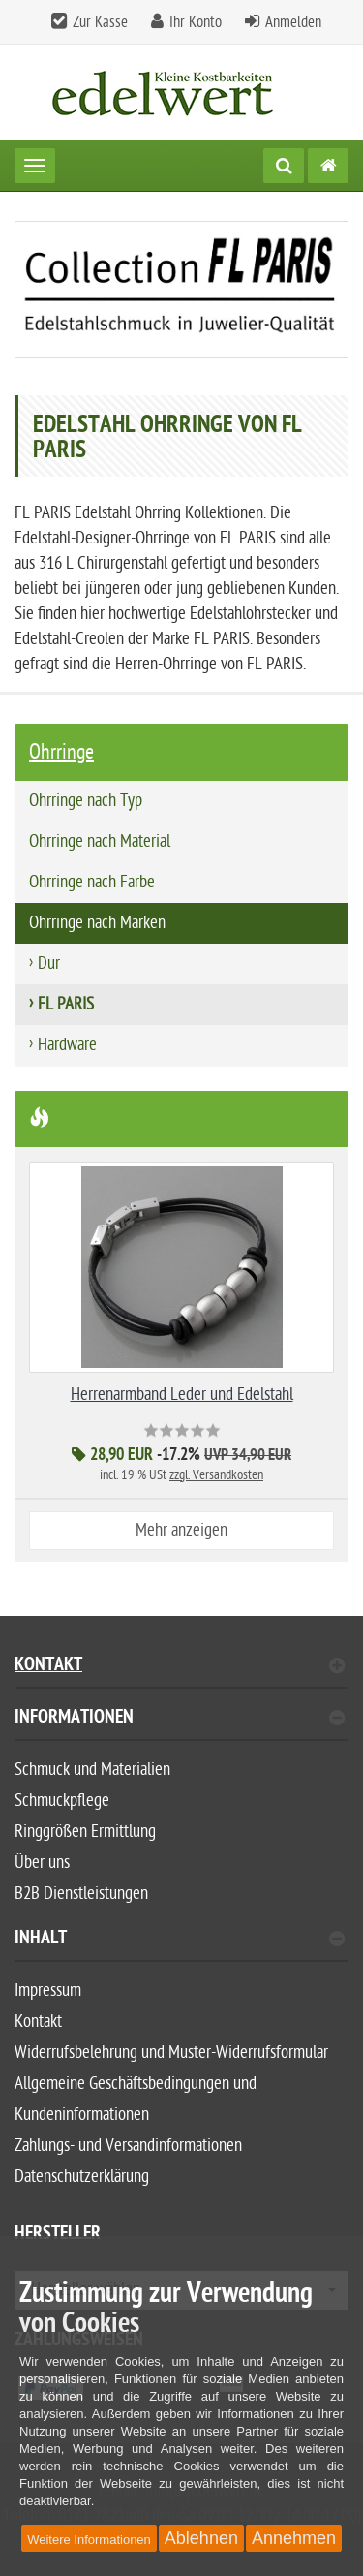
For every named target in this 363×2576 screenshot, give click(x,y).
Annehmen (294, 2538)
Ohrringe (61, 751)
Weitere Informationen (89, 2539)
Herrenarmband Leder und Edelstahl (182, 1394)
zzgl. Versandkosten (216, 1475)
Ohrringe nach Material (99, 841)
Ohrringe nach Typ (85, 801)
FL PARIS (66, 1004)
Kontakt (180, 1667)
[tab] (181, 1725)
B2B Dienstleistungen (81, 1893)
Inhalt (180, 1940)
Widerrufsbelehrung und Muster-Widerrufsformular (171, 2052)
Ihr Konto (195, 22)
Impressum (48, 1990)
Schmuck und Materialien (92, 1769)
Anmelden (293, 22)
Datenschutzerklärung (82, 2176)
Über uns (42, 1862)
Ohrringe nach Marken (97, 923)
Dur (49, 963)
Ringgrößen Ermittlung (85, 1831)
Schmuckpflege (62, 1800)
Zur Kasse (100, 22)
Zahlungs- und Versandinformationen (128, 2145)
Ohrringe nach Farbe (92, 882)
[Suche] (283, 165)
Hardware (67, 1045)
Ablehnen (201, 2538)
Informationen (180, 1719)
